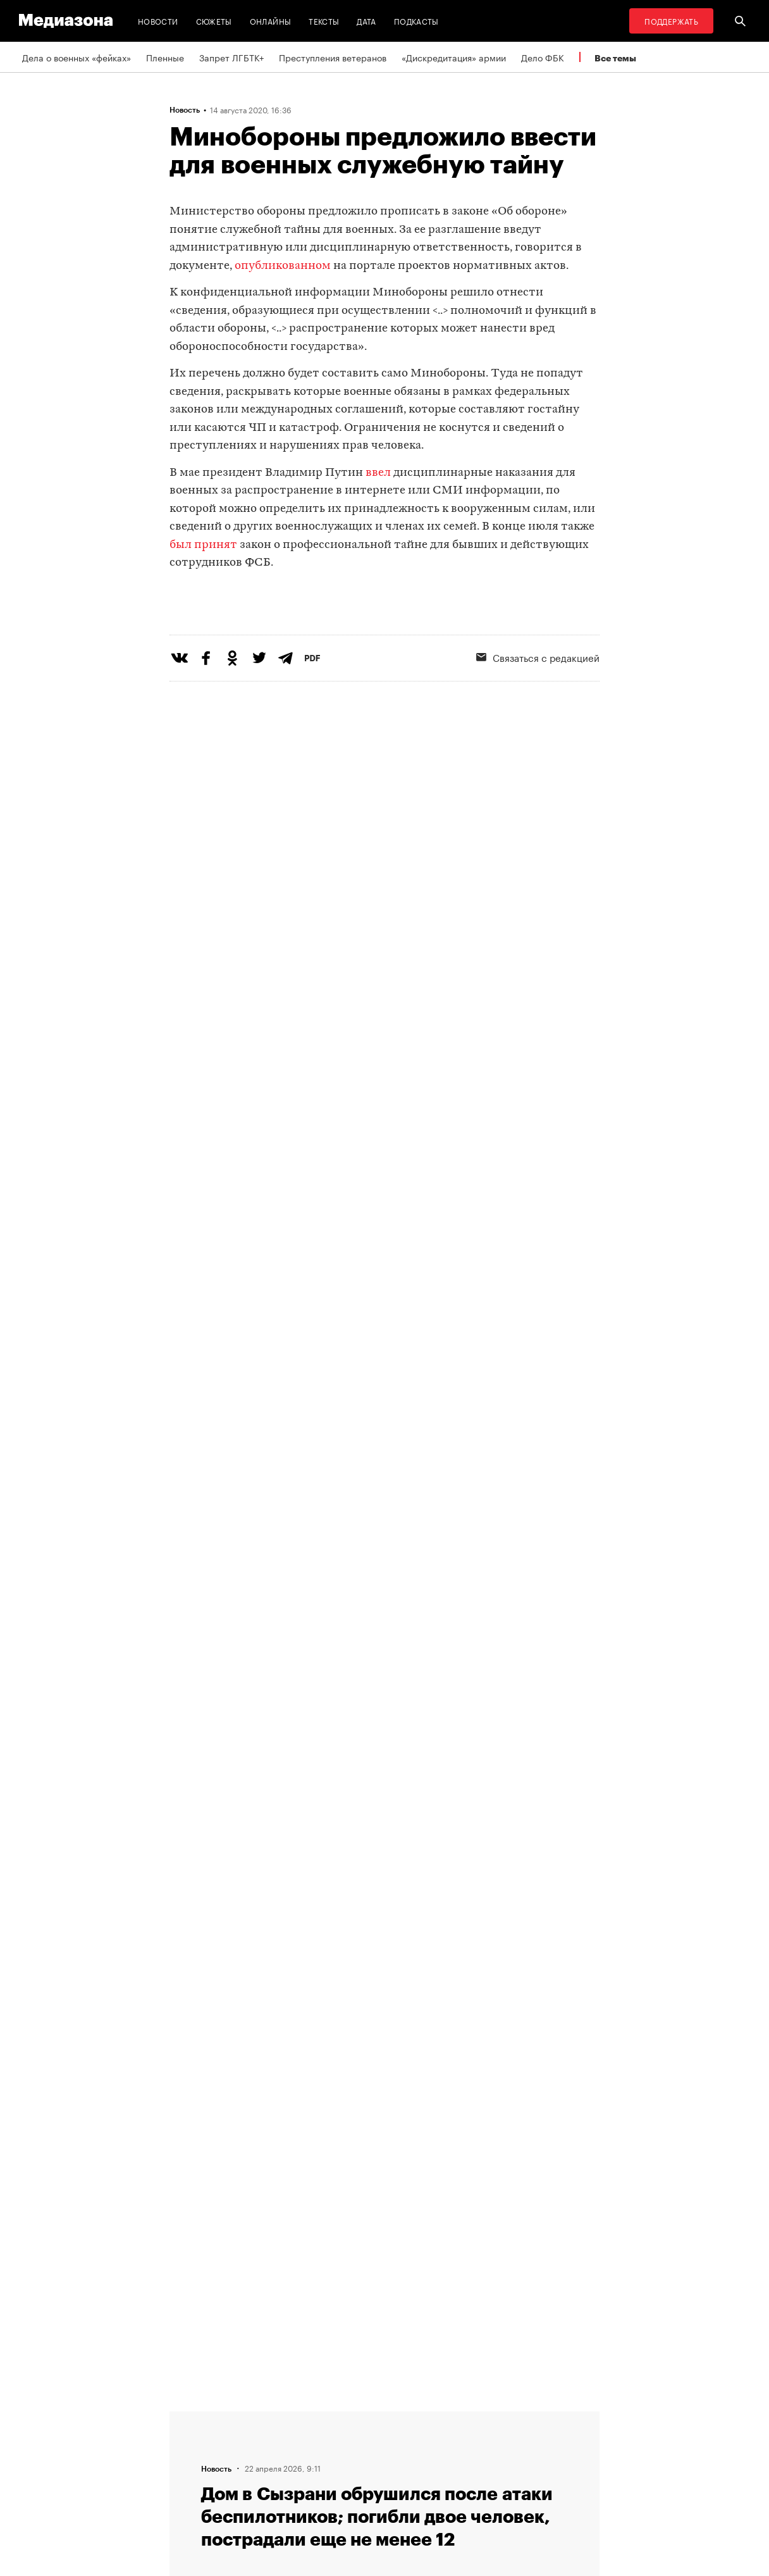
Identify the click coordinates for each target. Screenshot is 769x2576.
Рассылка (349, 2441)
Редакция (192, 2417)
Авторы (189, 2465)
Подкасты (416, 21)
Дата (366, 21)
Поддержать (671, 21)
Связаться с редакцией (538, 708)
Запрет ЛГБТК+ (231, 57)
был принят (203, 545)
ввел (378, 473)
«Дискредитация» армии (454, 57)
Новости (158, 21)
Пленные (165, 57)
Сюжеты (214, 21)
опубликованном (283, 266)
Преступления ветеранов (332, 57)
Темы (184, 2489)
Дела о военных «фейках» (76, 57)
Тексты (324, 21)
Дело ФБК (542, 57)
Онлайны (271, 21)
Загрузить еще (384, 1994)
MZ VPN (345, 2465)
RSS (343, 2417)
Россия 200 (354, 2489)
